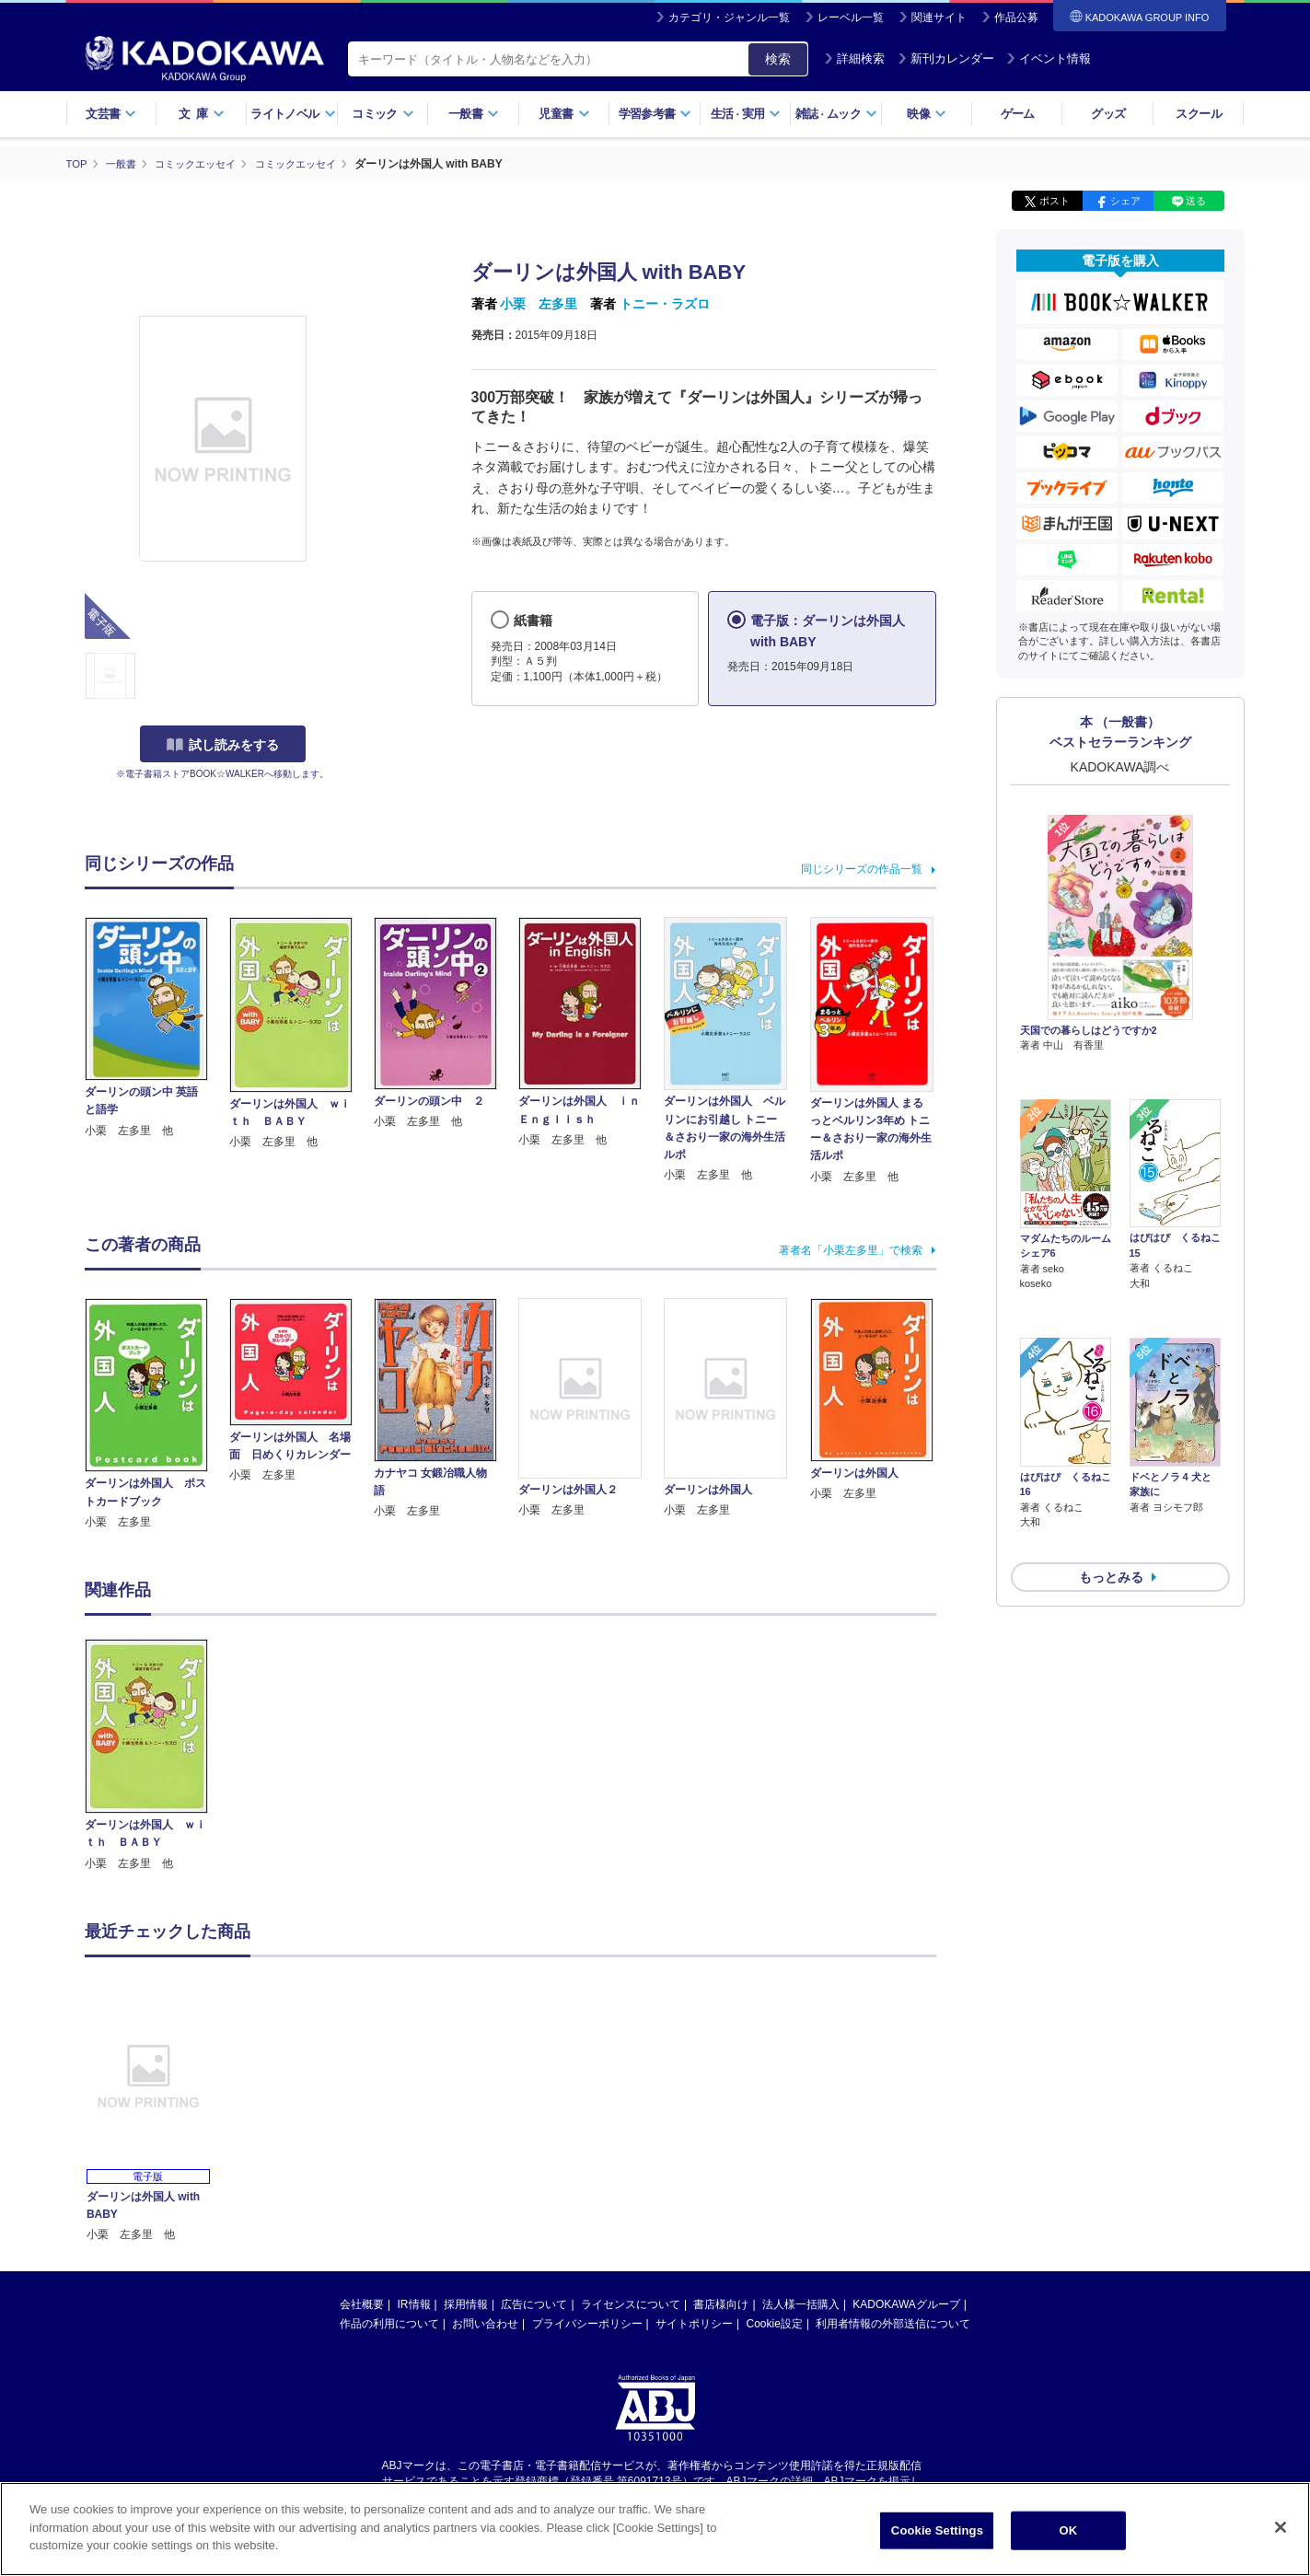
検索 (778, 59)
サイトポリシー (694, 2322)
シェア (1125, 200)
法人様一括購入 (801, 2303)
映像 (926, 114)
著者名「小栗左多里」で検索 (850, 1249)
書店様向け (720, 2303)
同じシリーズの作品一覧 (861, 868)
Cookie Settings (937, 2530)
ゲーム (1018, 114)
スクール (1198, 114)
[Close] (1280, 2527)
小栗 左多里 (538, 303)
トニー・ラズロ (665, 303)
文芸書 (111, 114)
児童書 (564, 114)
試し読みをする (223, 744)
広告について (534, 2303)
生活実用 (746, 114)
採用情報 (466, 2303)
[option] (157, 1755)
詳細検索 (854, 58)
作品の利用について (389, 2322)
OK (1069, 2530)
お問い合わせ (485, 2322)
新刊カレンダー (946, 58)
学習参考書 (655, 114)
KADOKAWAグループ (905, 2303)
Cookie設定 (775, 2322)
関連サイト (939, 17)
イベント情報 (1048, 58)
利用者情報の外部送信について (893, 2322)
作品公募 (1016, 17)
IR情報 (414, 2303)
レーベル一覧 (850, 17)
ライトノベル (292, 114)
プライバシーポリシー (587, 2322)
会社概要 (362, 2303)
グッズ (1108, 114)
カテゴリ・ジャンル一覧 (729, 17)
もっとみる (1111, 1479)
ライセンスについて (630, 2303)
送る (1196, 200)
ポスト (1054, 200)
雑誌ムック (836, 114)
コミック (382, 114)
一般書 (473, 114)
